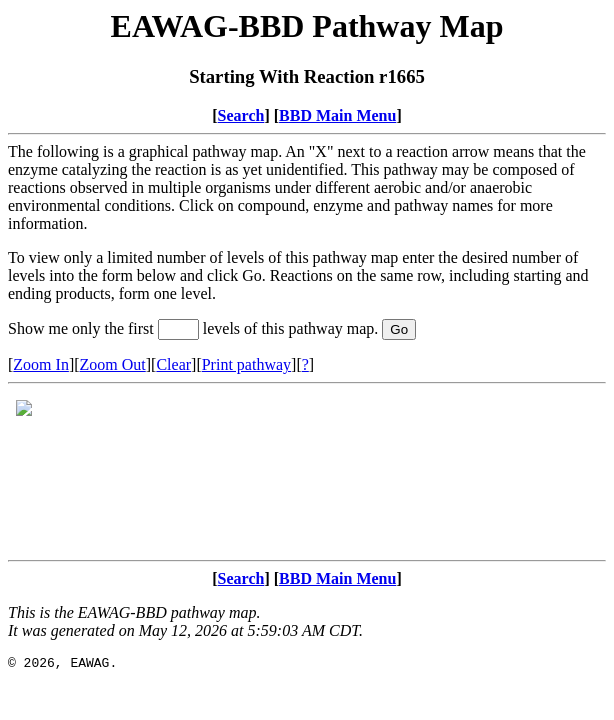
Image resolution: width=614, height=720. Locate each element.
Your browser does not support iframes (307, 472)
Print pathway (246, 364)
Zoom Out (113, 364)
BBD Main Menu (337, 115)
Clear (173, 364)
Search (241, 115)
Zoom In (41, 364)
